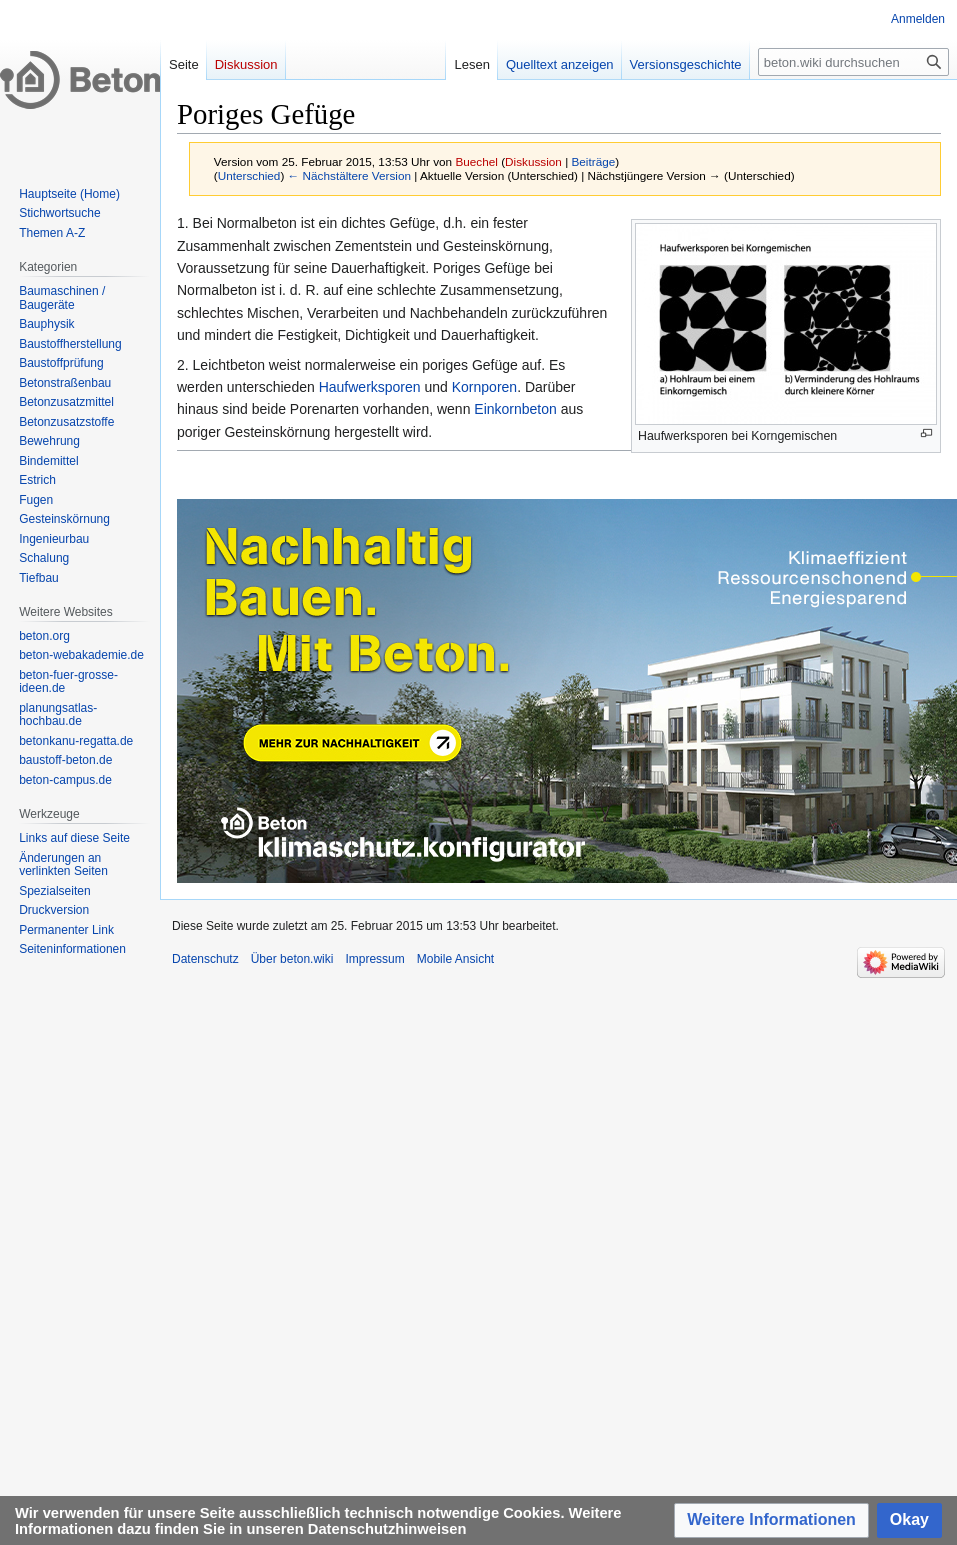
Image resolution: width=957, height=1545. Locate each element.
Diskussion (533, 161)
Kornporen (484, 387)
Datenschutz (205, 959)
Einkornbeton (515, 409)
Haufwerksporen (370, 387)
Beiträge (593, 161)
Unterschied (249, 175)
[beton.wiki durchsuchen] (853, 62)
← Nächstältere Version (349, 175)
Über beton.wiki (292, 959)
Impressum (374, 959)
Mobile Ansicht (455, 959)
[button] (771, 1520)
